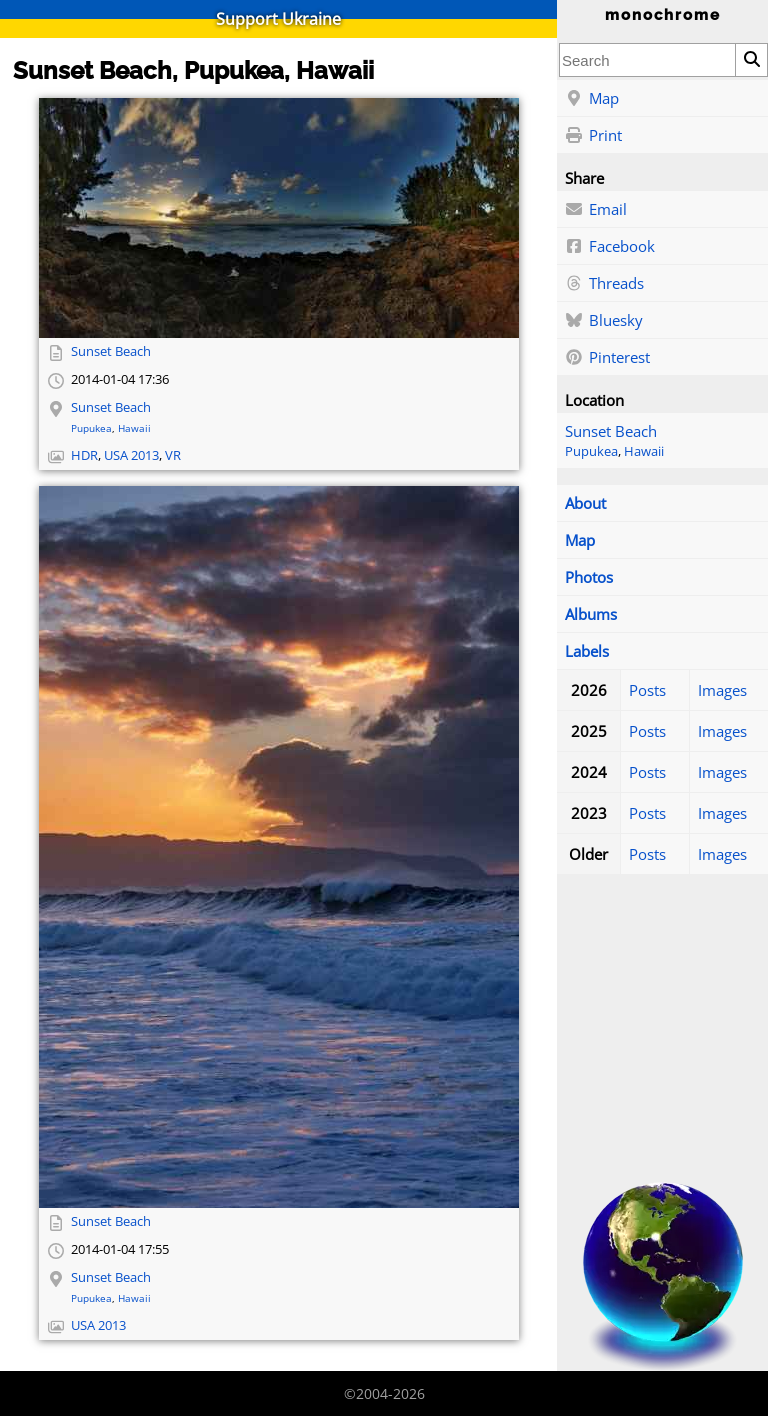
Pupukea (591, 451)
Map (592, 99)
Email (596, 210)
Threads (604, 284)
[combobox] (647, 60)
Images (722, 690)
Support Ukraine (278, 19)
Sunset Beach (611, 431)
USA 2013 (131, 455)
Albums (591, 614)
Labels (587, 651)
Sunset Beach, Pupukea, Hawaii (193, 70)
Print (593, 136)
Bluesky (604, 321)
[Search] (751, 60)
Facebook (610, 247)
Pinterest (607, 358)
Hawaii (644, 451)
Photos (589, 577)
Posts (647, 690)
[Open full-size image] (279, 218)
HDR (84, 455)
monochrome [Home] (663, 15)
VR (173, 455)
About (585, 503)
